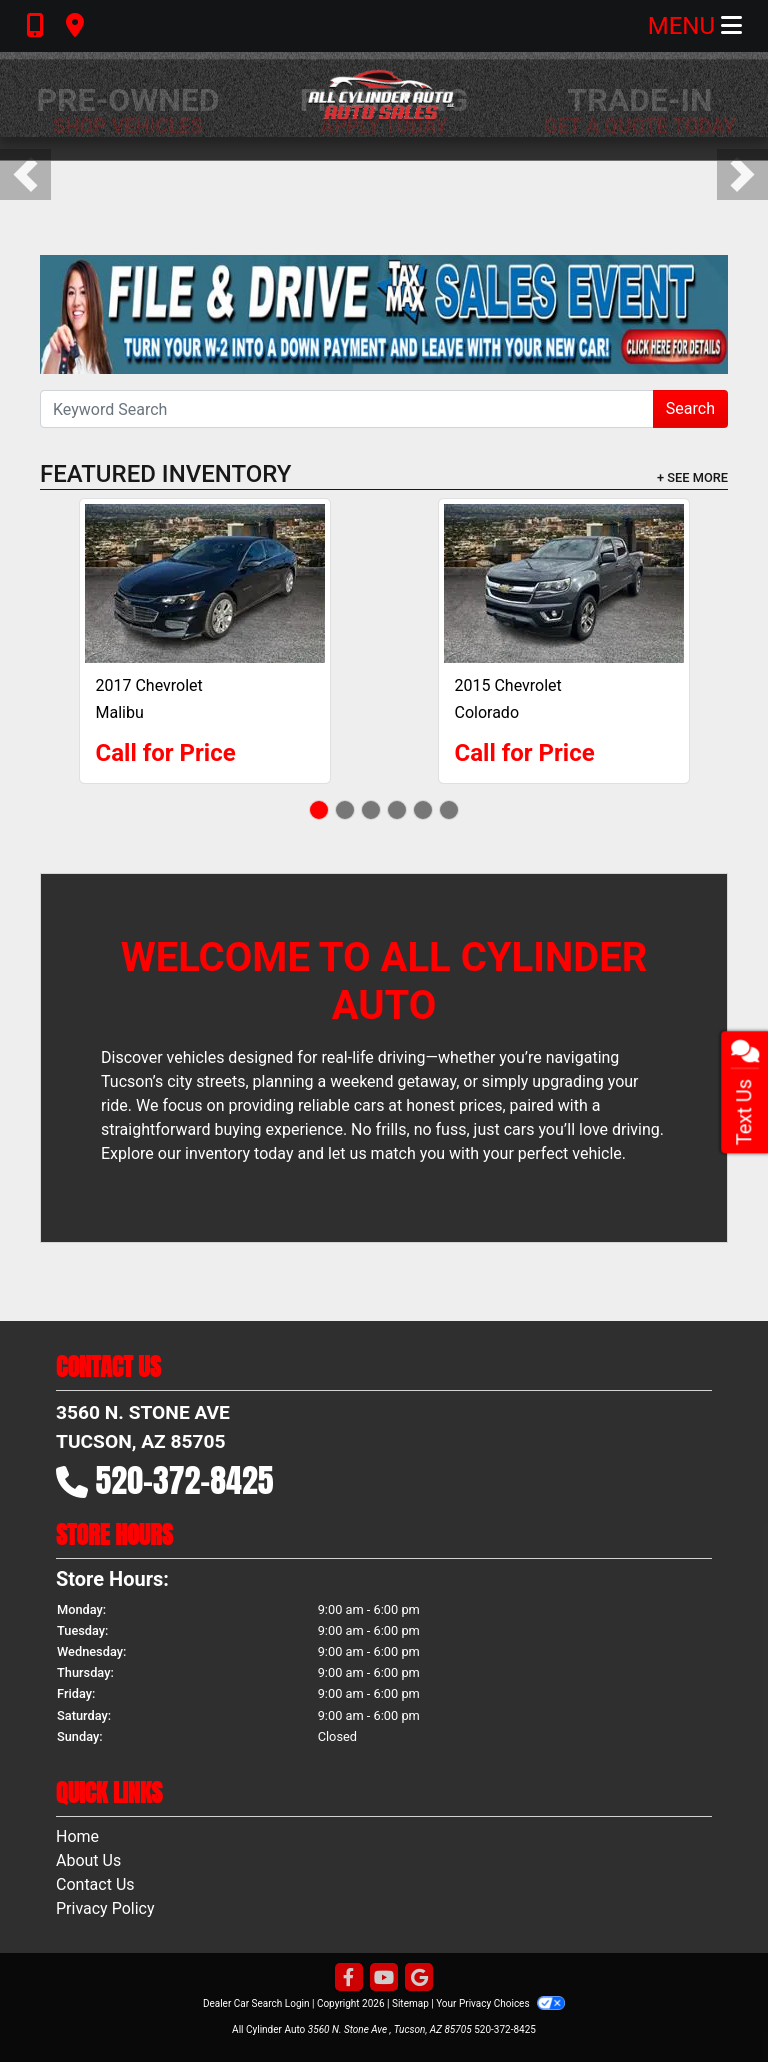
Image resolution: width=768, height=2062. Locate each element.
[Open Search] (347, 409)
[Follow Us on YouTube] (384, 1978)
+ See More (692, 477)
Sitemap (410, 2003)
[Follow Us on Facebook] (349, 1978)
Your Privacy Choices (500, 2003)
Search (690, 408)
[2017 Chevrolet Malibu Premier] (205, 583)
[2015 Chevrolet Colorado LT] (564, 583)
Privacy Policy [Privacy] (105, 1908)
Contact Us (95, 1884)
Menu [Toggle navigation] (695, 26)
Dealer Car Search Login (256, 2003)
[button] (25, 174)
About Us (88, 1860)
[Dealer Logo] (384, 94)
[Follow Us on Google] (419, 1978)
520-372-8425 (185, 1480)
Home (77, 1836)
